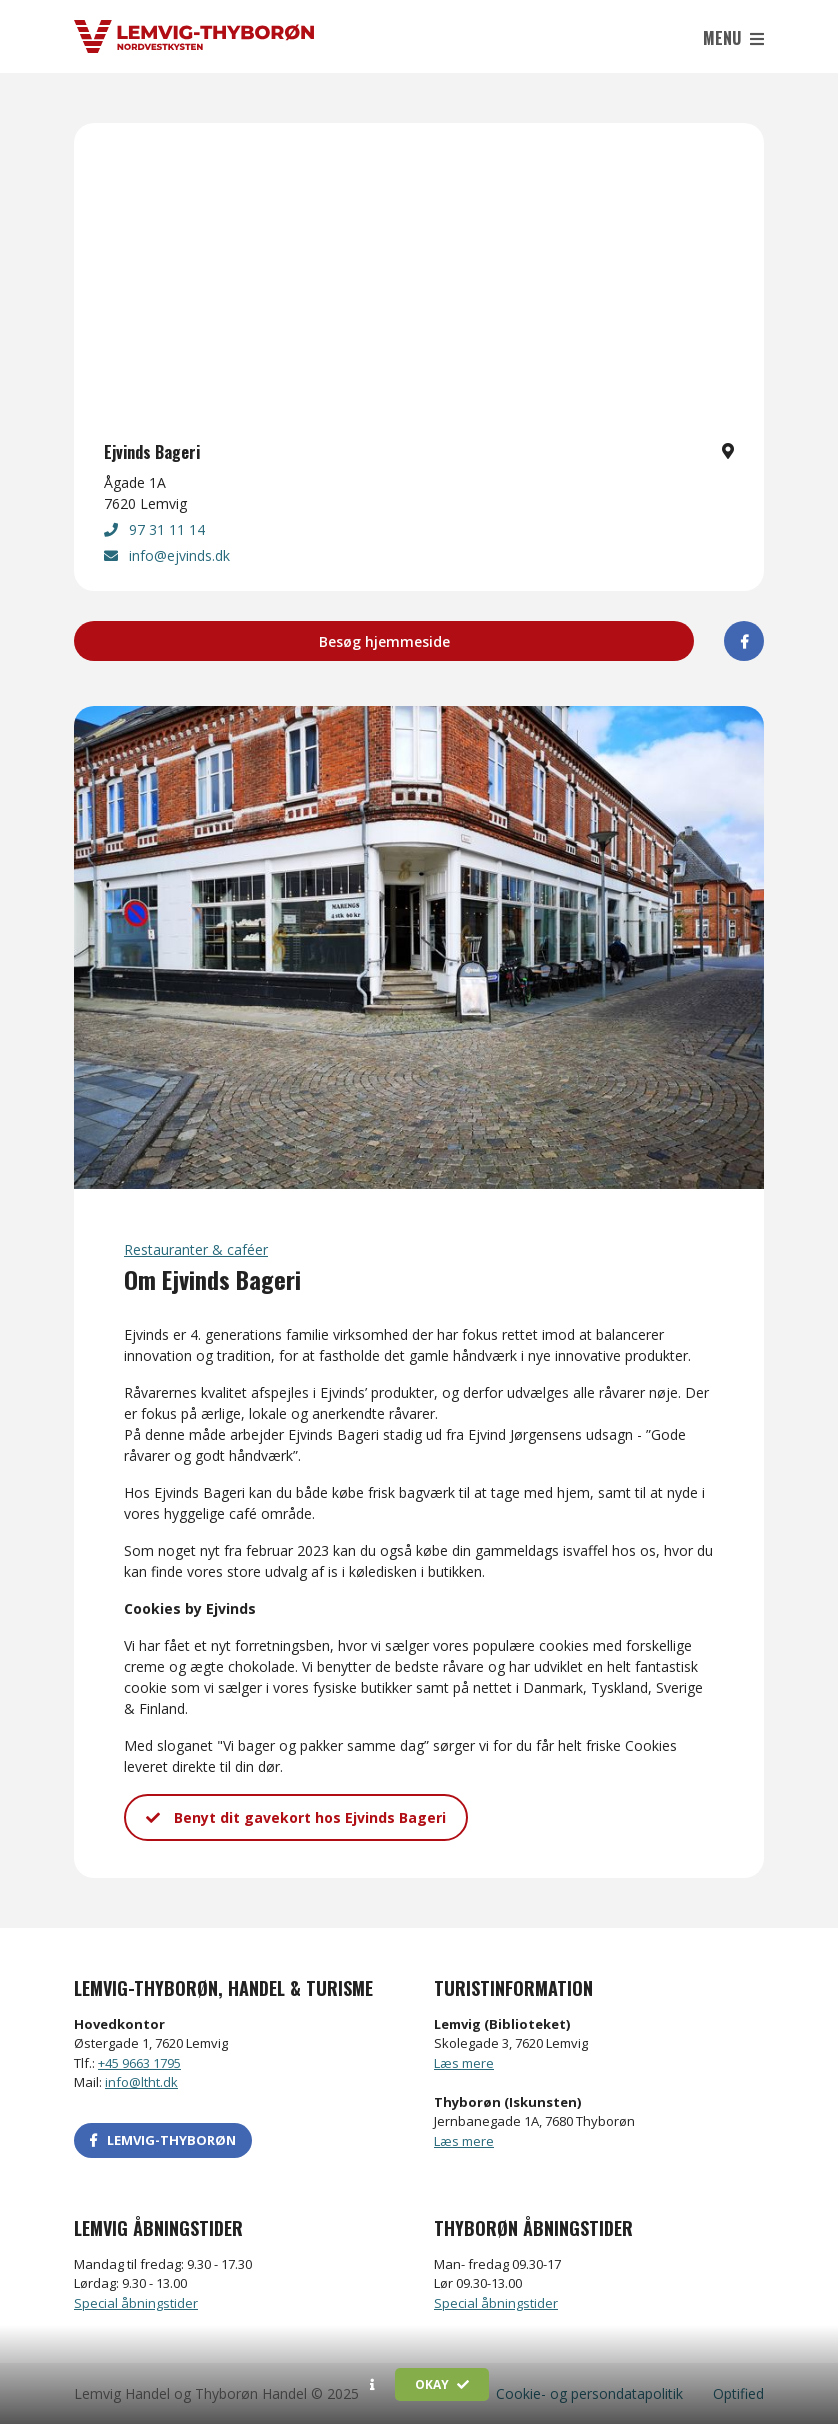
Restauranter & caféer (196, 1249)
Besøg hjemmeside (384, 641)
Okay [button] (442, 2384)
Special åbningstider (136, 2303)
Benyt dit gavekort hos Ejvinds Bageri (296, 1817)
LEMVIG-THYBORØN (163, 2140)
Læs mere (464, 2063)
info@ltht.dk (141, 2082)
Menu (733, 38)
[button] (372, 2385)
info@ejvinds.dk (167, 555)
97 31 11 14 (154, 529)
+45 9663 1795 (139, 2063)
